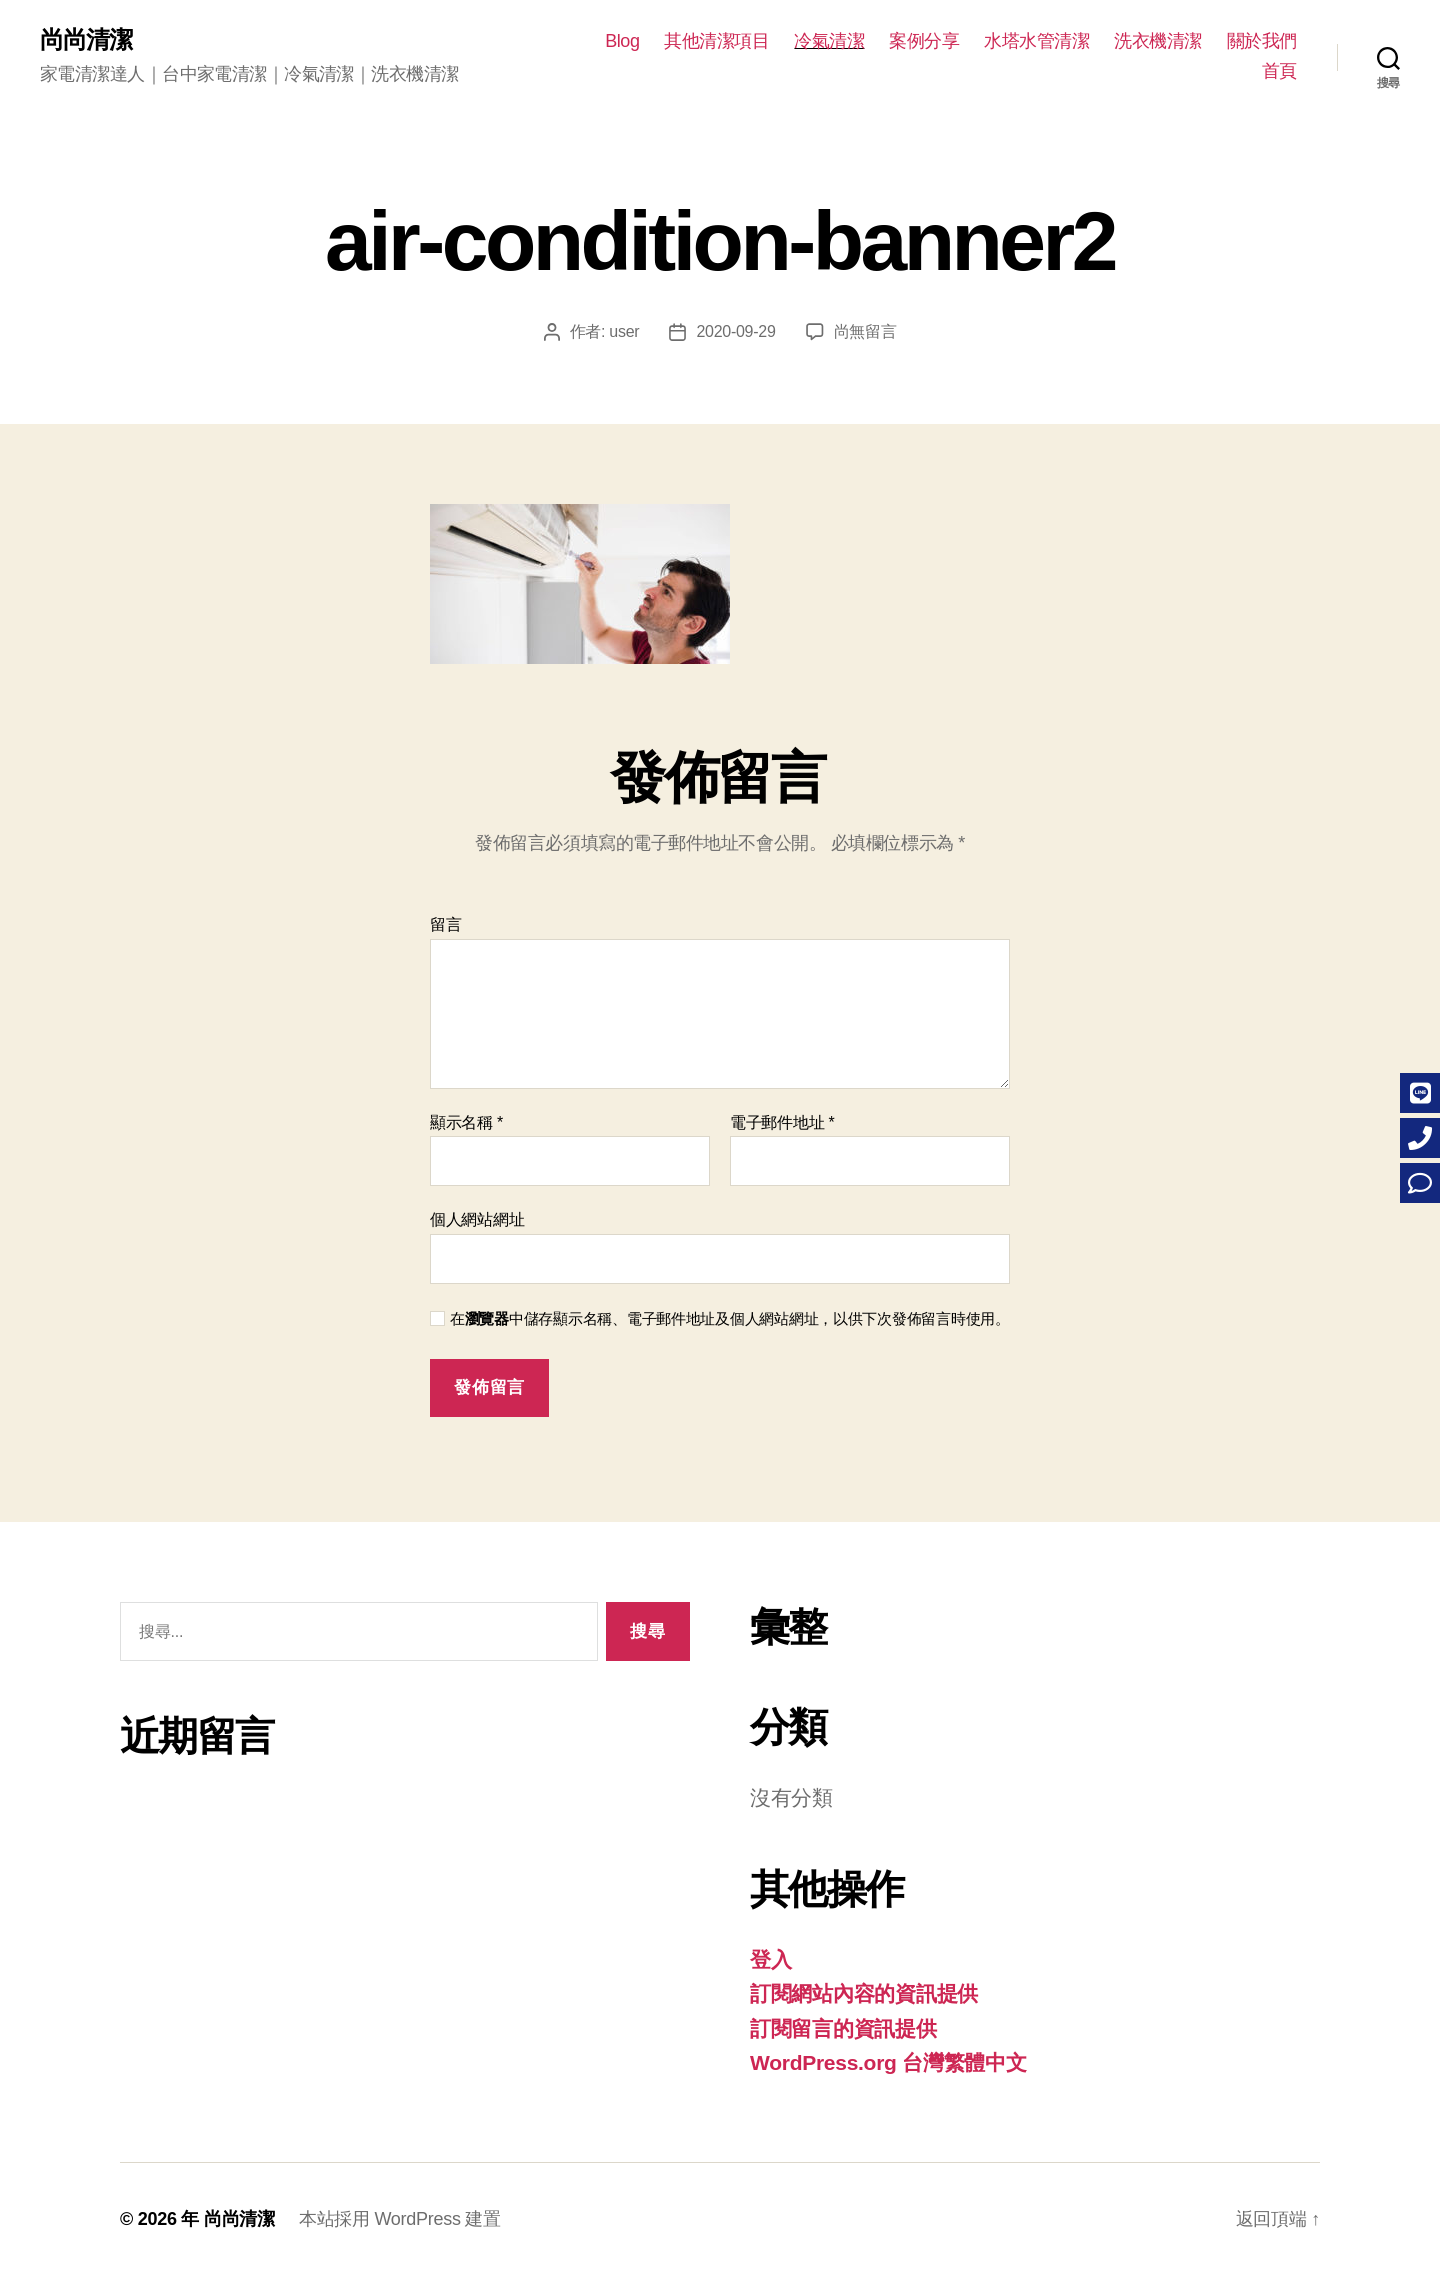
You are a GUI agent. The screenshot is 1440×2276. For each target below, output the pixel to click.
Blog (622, 41)
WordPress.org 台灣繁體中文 (888, 2062)
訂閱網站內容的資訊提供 (864, 1993)
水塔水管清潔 (1036, 41)
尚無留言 (865, 331)
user (624, 331)
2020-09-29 (735, 331)
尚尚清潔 (86, 40)
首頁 (1279, 71)
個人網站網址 (477, 1219)
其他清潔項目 (716, 41)
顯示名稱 (466, 1122)
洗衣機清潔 (1158, 41)
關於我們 (1262, 41)
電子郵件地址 (782, 1122)
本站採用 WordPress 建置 (400, 2219)
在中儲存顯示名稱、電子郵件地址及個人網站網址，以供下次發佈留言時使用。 (730, 1318)
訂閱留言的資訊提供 (843, 2028)
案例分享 (924, 41)
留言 (445, 924)
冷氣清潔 (829, 41)
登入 (770, 1959)
